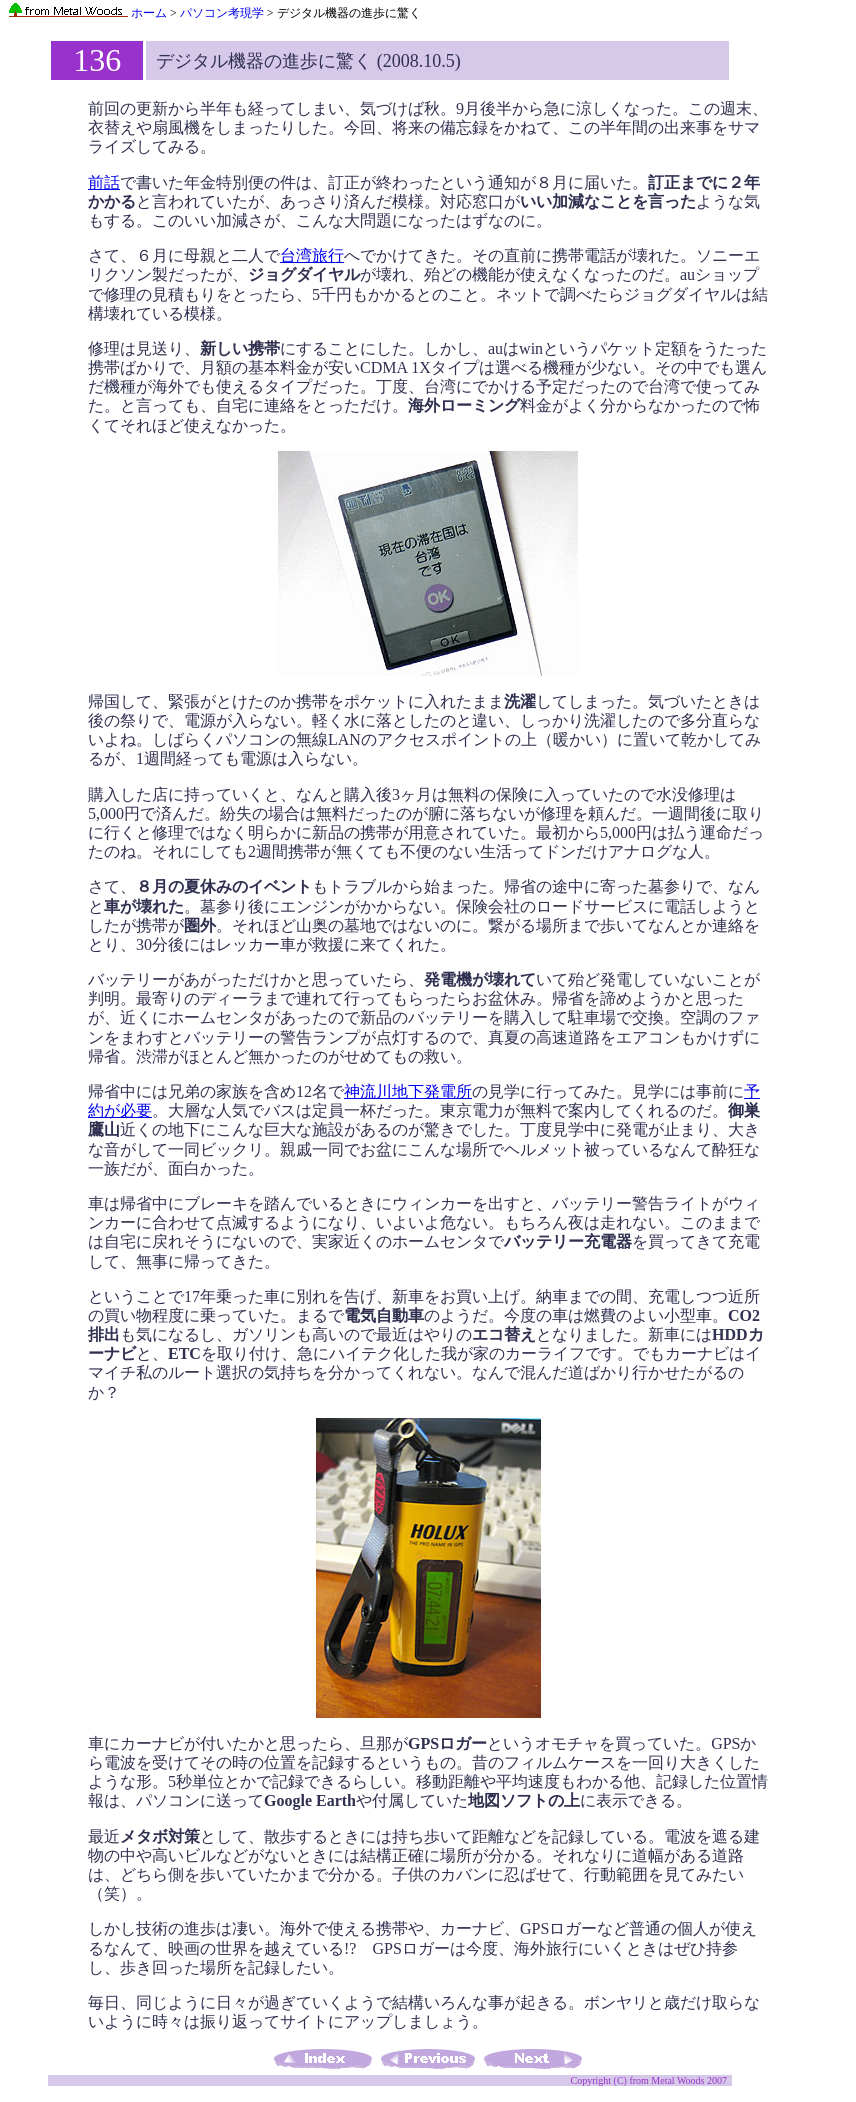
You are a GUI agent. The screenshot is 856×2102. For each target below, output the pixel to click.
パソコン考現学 (222, 13)
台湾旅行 (312, 255)
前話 (104, 182)
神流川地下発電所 (408, 1091)
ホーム (87, 13)
